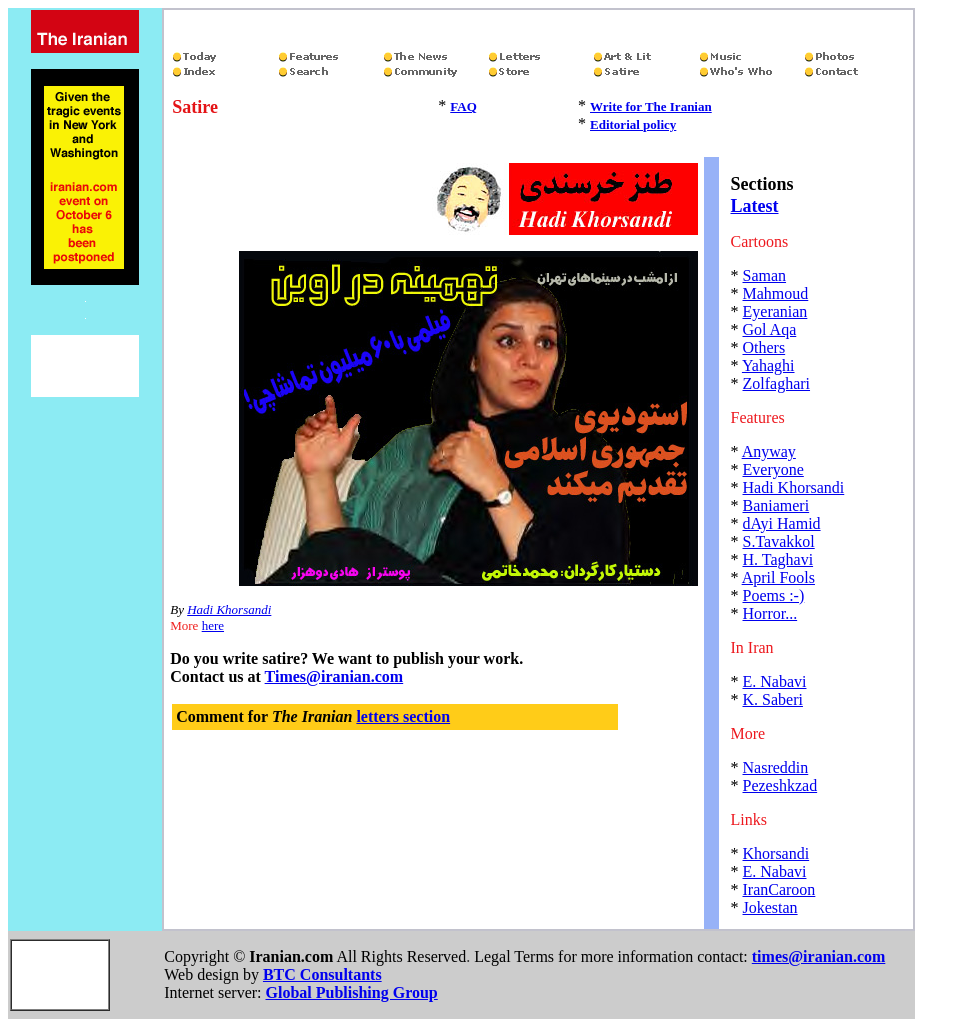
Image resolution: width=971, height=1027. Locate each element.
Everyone (773, 469)
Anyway (769, 451)
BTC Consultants (322, 974)
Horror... (770, 613)
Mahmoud (776, 293)
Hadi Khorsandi (229, 609)
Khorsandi (776, 853)
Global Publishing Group (352, 992)
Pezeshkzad (780, 785)
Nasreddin (776, 767)
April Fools (778, 577)
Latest (755, 206)
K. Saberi (773, 699)
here (213, 625)
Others (764, 347)
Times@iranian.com (334, 676)
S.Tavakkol (779, 541)
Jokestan (770, 907)
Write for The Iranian (651, 106)
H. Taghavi (778, 559)
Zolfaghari (777, 383)
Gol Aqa (770, 329)
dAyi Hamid (782, 523)
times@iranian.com (819, 956)
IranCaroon (779, 889)
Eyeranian (775, 311)
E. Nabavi (775, 681)
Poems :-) (774, 595)
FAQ (463, 106)
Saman (765, 275)
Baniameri (776, 505)
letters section (403, 716)
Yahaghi (768, 365)
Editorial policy (633, 124)
